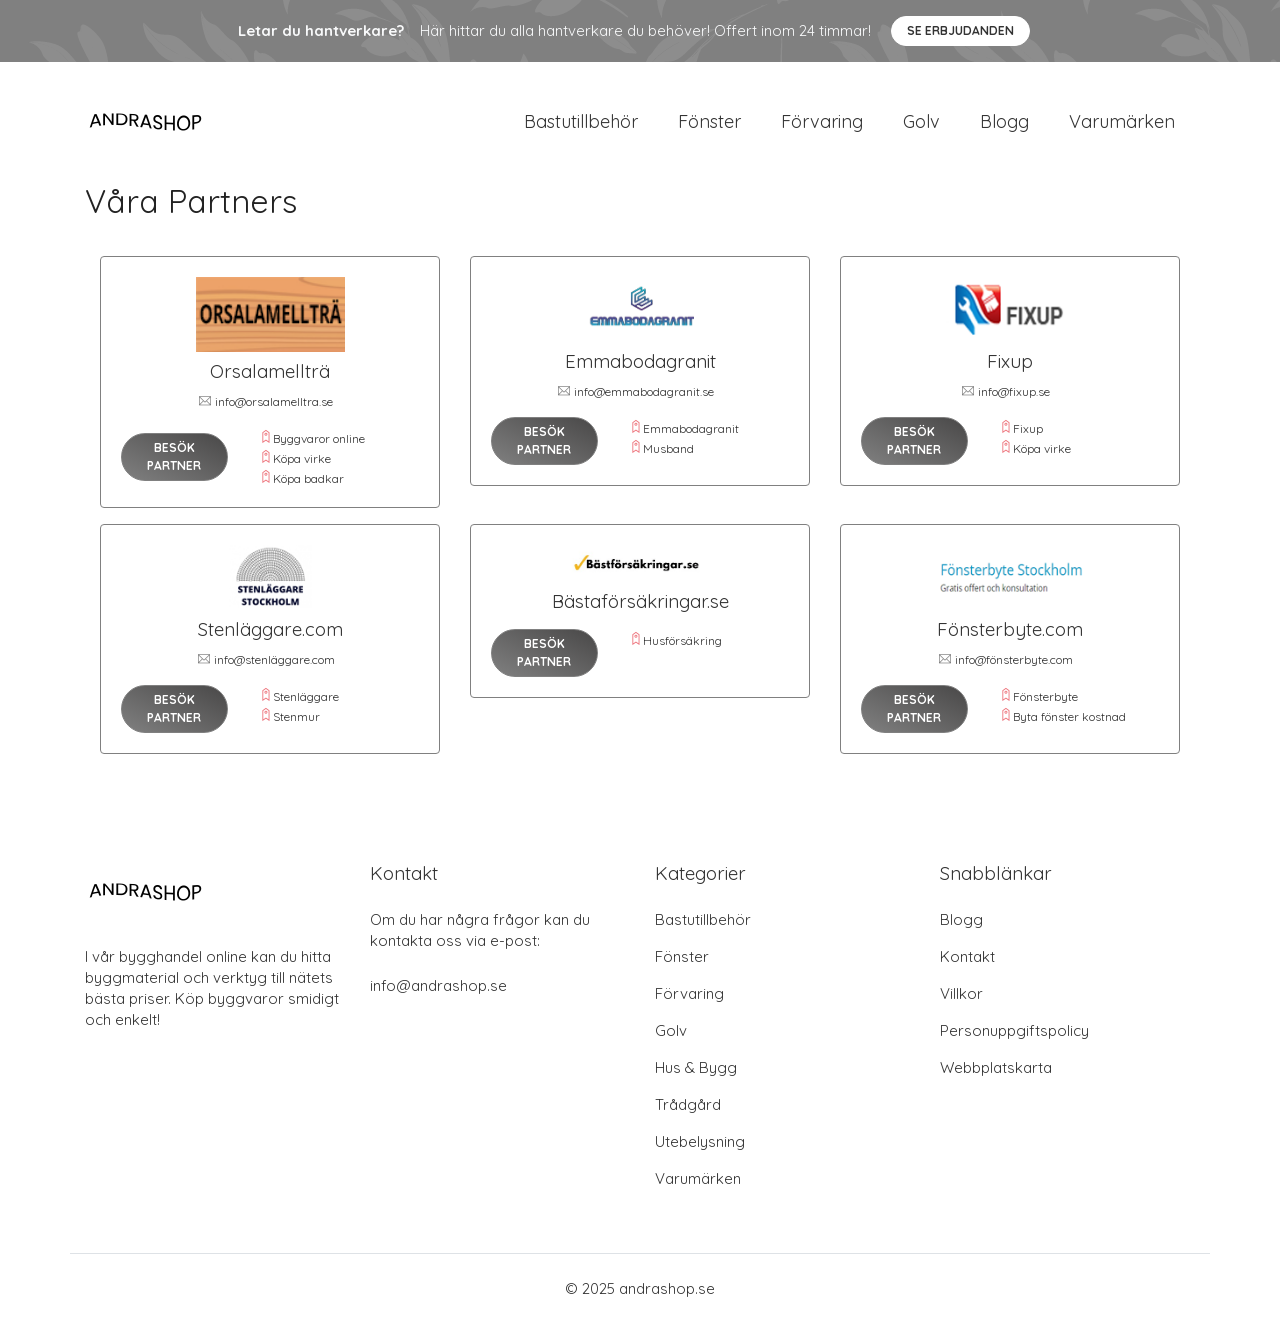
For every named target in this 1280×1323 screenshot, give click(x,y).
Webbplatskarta (996, 1067)
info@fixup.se (1014, 391)
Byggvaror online (319, 438)
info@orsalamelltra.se (274, 401)
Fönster (709, 121)
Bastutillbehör (581, 121)
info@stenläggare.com (274, 659)
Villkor (961, 993)
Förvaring (822, 121)
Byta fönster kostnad (1069, 716)
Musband (668, 448)
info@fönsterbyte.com (1014, 659)
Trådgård (688, 1104)
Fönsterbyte (1045, 696)
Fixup (1028, 428)
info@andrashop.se (438, 985)
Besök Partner (174, 456)
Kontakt (967, 956)
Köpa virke (302, 458)
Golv (921, 121)
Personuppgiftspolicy (1014, 1030)
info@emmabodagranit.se (644, 391)
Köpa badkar (308, 478)
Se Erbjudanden (960, 30)
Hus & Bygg (696, 1067)
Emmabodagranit (691, 428)
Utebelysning (700, 1141)
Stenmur (296, 716)
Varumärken (1122, 121)
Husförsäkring (682, 640)
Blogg (1004, 121)
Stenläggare (306, 696)
